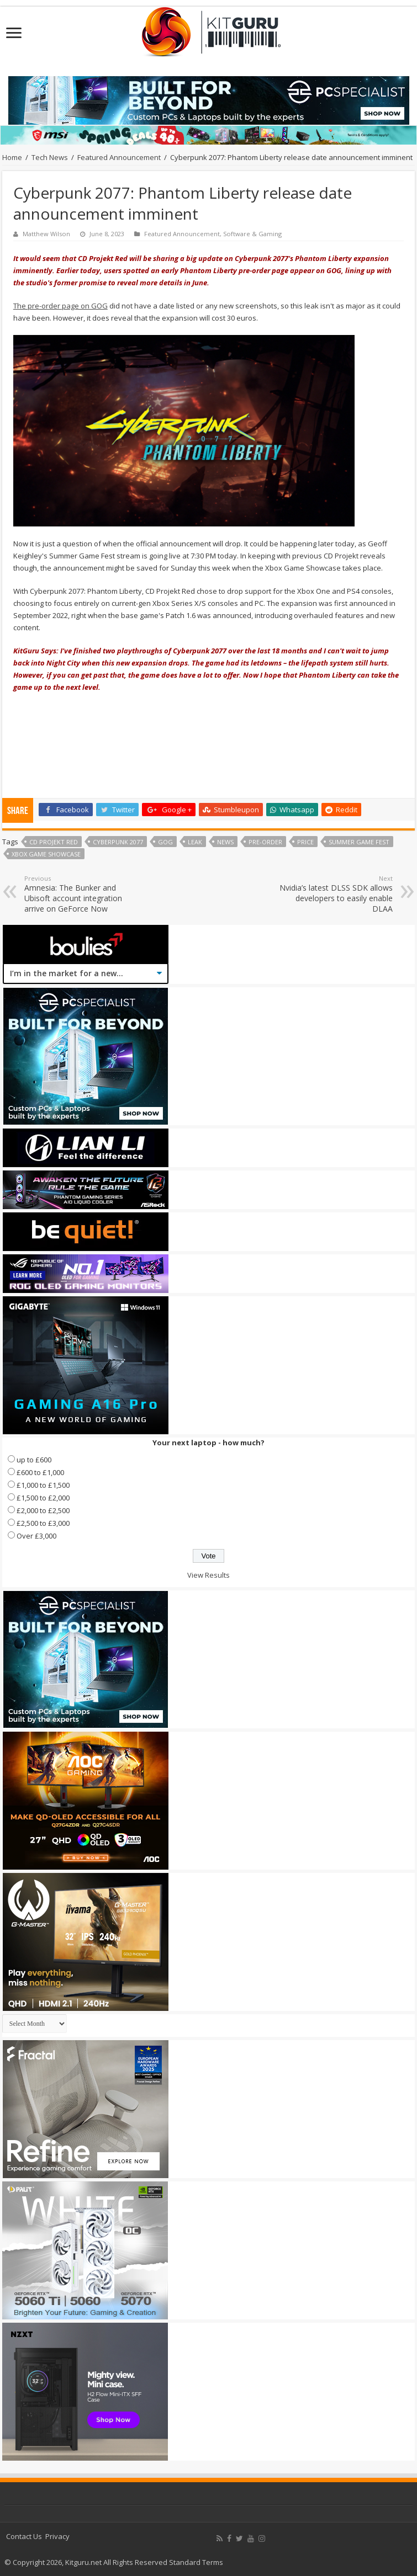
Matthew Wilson (46, 234)
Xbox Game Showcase (46, 854)
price (305, 842)
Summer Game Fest (359, 842)
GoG (165, 842)
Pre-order (265, 842)
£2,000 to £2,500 (43, 1510)
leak (195, 842)
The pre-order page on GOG (60, 306)
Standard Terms (196, 2562)
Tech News (49, 157)
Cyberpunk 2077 (118, 842)
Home (12, 157)
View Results (208, 1575)
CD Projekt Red (53, 842)
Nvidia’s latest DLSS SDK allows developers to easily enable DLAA (336, 894)
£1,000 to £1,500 (43, 1485)
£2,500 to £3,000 (43, 1523)
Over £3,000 (36, 1536)
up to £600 (34, 1460)
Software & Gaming (252, 234)
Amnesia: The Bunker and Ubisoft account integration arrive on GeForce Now (81, 894)
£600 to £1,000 (40, 1472)
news (225, 842)
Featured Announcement (119, 157)
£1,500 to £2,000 (43, 1498)
